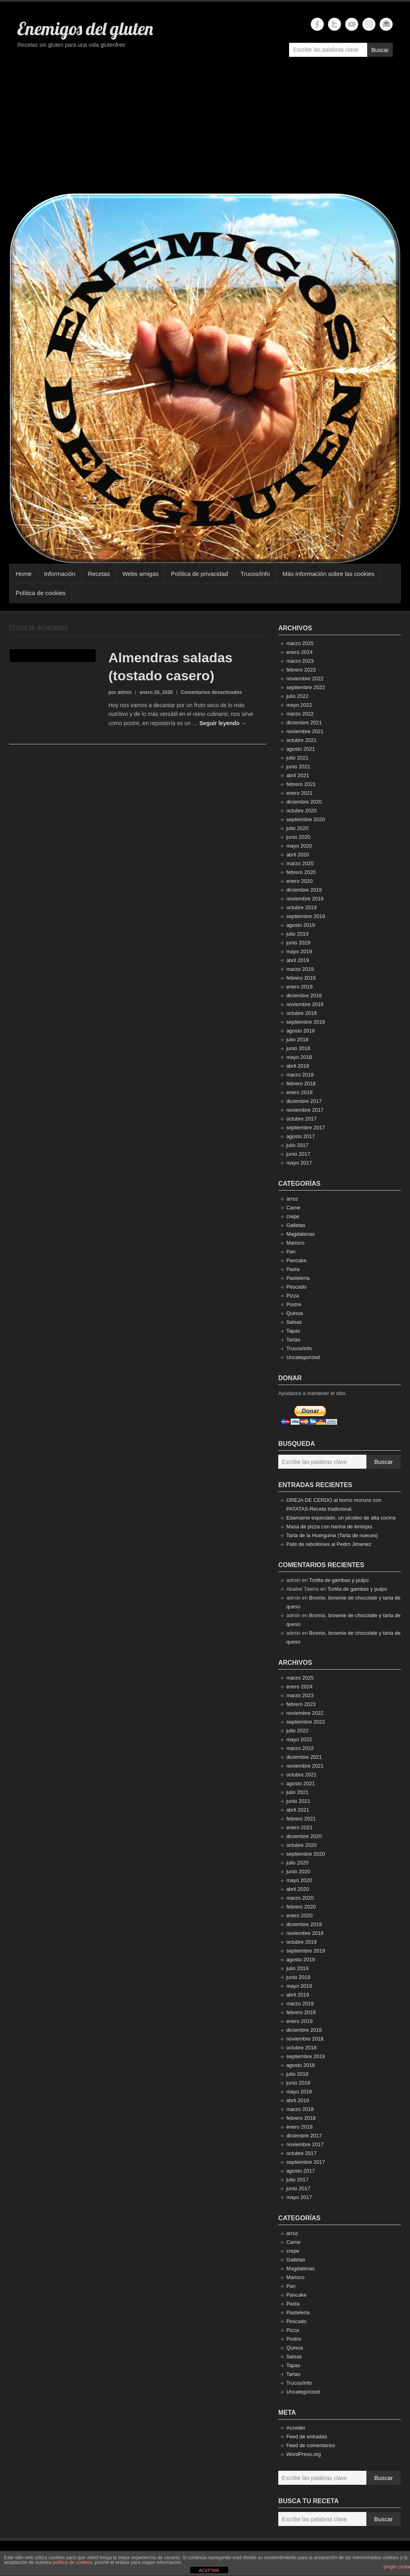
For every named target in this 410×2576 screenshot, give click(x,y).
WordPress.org (303, 2454)
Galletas (295, 1225)
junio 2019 (298, 943)
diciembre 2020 (304, 802)
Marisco (295, 1243)
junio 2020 (298, 837)
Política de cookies (41, 592)
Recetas (99, 573)
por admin (120, 692)
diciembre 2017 (304, 1101)
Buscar (380, 50)
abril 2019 (297, 960)
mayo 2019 (299, 951)
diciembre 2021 (304, 723)
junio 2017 (298, 1154)
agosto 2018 (300, 1031)
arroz (292, 1199)
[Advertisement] (205, 129)
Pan (290, 1252)
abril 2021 (297, 775)
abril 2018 (297, 1066)
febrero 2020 (301, 872)
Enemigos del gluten (85, 28)
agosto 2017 (300, 1136)
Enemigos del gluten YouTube (351, 24)
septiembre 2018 (305, 1022)
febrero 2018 (301, 1084)
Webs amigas (140, 573)
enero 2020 (299, 881)
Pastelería (298, 1278)
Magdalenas (300, 1234)
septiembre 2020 (305, 819)
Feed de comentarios (310, 2445)
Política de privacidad (199, 573)
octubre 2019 (301, 907)
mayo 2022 (299, 705)
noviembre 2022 (305, 679)
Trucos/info (255, 573)
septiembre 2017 (305, 1128)
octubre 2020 (301, 811)
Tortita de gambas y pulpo (339, 1580)
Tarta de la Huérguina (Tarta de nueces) (332, 1535)
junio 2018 (298, 1048)
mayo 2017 (299, 1163)
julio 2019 (297, 934)
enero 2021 (299, 793)
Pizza (292, 1296)
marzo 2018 (300, 1075)
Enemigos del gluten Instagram (369, 24)
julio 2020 (297, 828)
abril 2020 (297, 855)
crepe (292, 1216)
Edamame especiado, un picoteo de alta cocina (341, 1518)
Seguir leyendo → (223, 723)
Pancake (296, 1260)
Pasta (292, 1269)
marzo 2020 (300, 863)
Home (24, 573)
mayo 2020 (299, 846)
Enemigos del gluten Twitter (334, 24)
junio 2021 (298, 767)
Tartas (293, 1340)
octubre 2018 (301, 1013)
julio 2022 (297, 696)
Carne (293, 1208)
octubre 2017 (301, 1119)
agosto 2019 (300, 925)
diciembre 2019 (304, 890)
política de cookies (72, 2562)
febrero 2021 (301, 784)
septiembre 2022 (305, 687)
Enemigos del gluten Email (386, 24)
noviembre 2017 (305, 1110)
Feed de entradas (306, 2437)
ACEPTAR (209, 2570)
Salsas (294, 1322)
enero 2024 (299, 652)
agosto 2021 (300, 749)
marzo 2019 (300, 969)
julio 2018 (297, 1039)
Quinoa (294, 1313)
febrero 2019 (301, 978)
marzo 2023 (300, 661)
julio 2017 (297, 1145)
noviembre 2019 (305, 899)
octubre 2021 (301, 740)
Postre (293, 1304)
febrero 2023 (301, 670)
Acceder (295, 2428)
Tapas (293, 1331)
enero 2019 (299, 987)
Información (59, 573)
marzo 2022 (300, 714)
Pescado (296, 1287)
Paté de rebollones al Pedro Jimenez (328, 1544)
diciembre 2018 (304, 995)
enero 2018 (299, 1092)
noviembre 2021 (305, 731)
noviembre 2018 (305, 1004)
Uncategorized (303, 1357)
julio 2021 (297, 758)
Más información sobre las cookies (328, 573)
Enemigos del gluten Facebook (317, 24)
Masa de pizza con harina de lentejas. (330, 1527)
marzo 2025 (300, 643)
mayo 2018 (299, 1057)
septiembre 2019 (305, 916)
